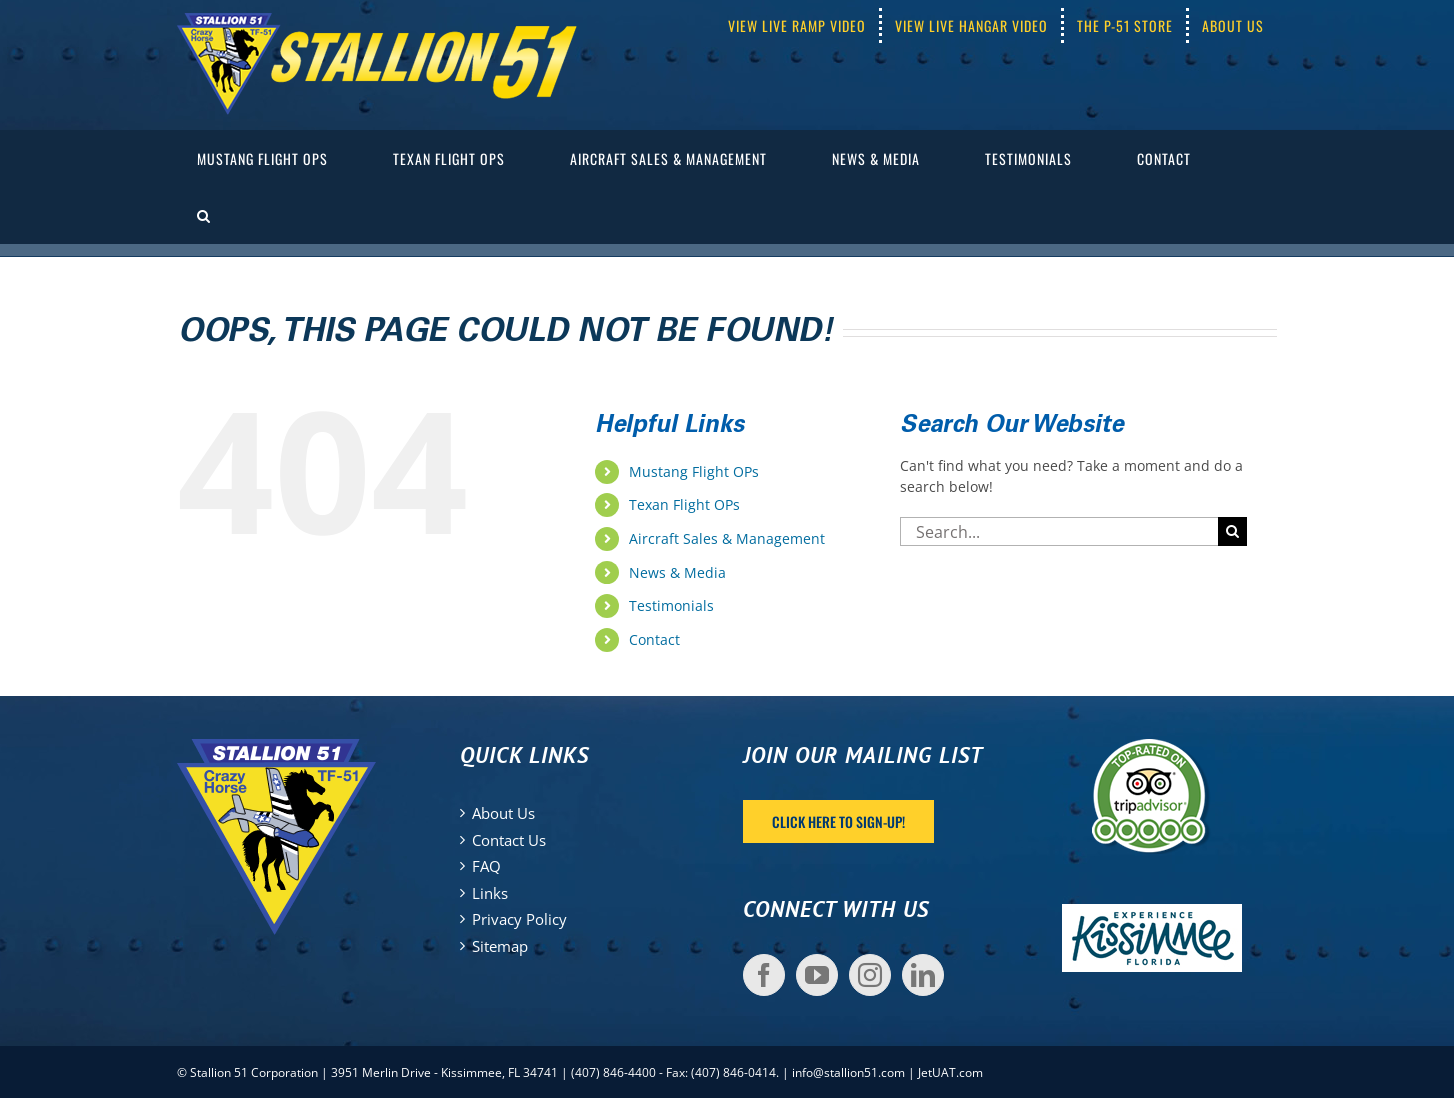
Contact (654, 639)
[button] (204, 215)
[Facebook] (764, 975)
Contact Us (509, 840)
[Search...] (1059, 531)
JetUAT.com (950, 1072)
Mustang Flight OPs (694, 471)
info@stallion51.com (848, 1072)
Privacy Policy (519, 919)
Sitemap (500, 946)
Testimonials (671, 605)
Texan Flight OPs (684, 504)
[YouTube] (817, 975)
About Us (503, 813)
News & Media (677, 572)
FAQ (486, 866)
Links (490, 893)
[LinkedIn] (923, 975)
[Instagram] (870, 975)
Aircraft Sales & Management (727, 538)
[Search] (1232, 531)
